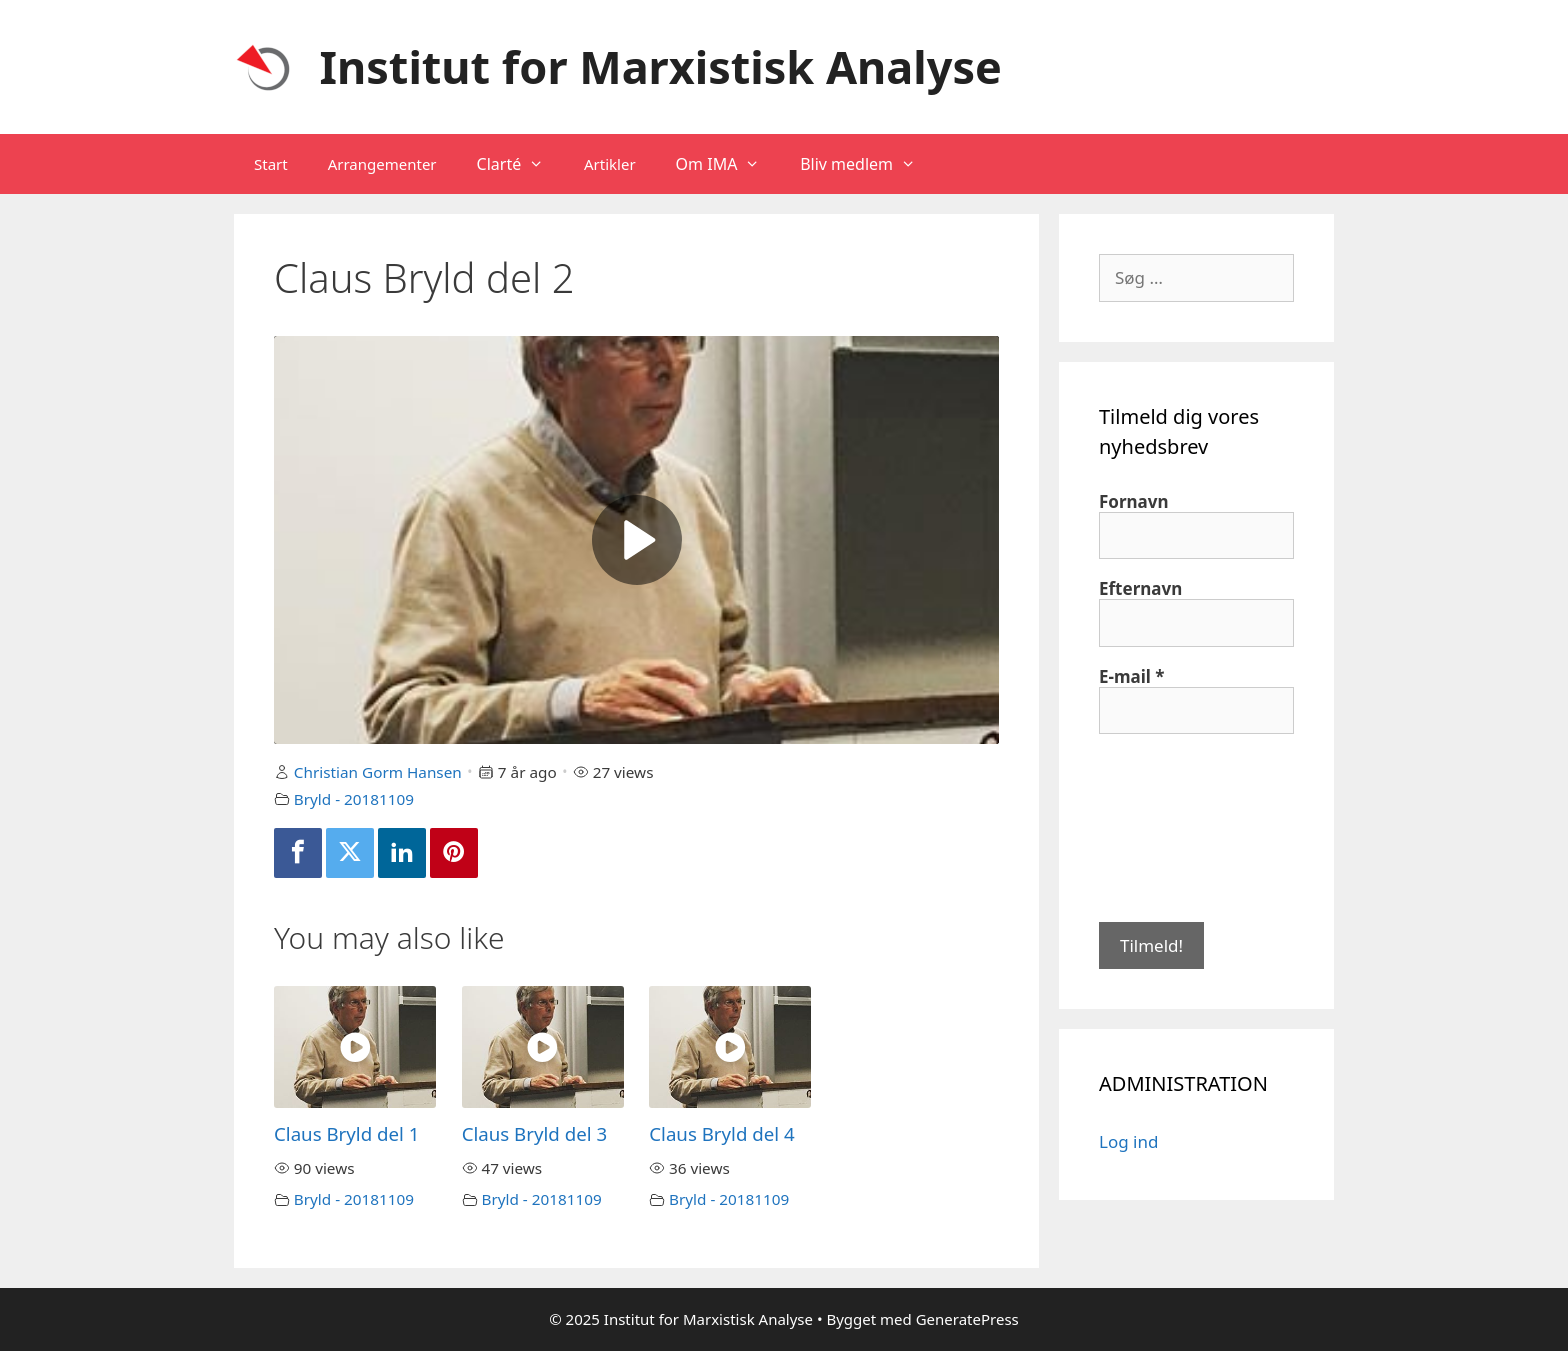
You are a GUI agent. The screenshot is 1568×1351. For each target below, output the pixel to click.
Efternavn (1140, 589)
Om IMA (728, 164)
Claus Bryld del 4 (721, 1133)
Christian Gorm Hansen (378, 772)
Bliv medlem (868, 164)
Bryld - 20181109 (354, 799)
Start (271, 164)
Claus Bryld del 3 (534, 1133)
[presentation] (1181, 826)
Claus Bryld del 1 (346, 1133)
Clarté (520, 164)
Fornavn (1134, 502)
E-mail (1132, 677)
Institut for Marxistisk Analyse (661, 66)
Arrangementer (382, 164)
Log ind (1128, 1141)
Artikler (610, 164)
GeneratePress (967, 1319)
